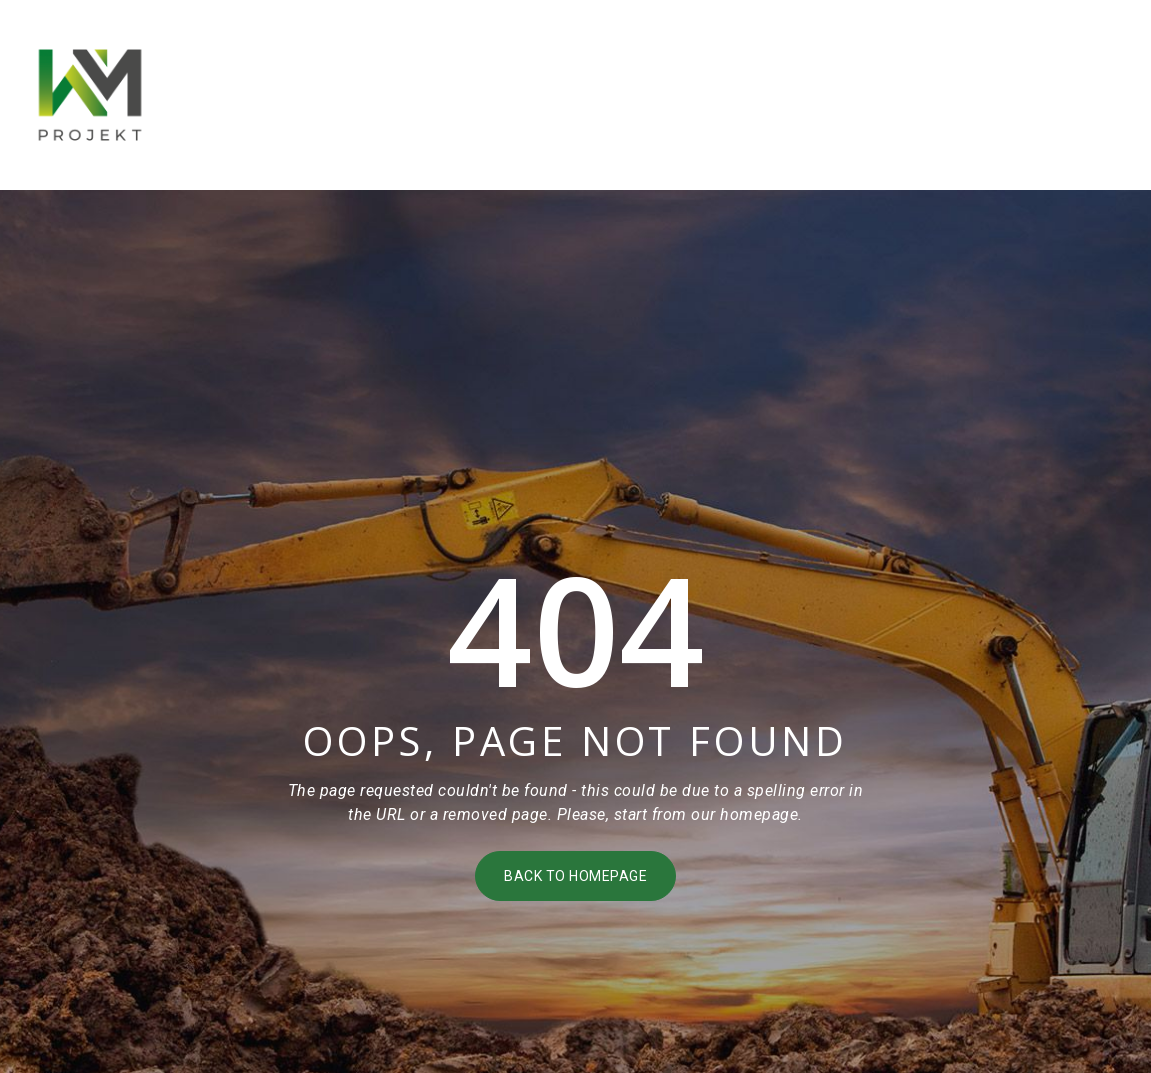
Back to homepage (575, 876)
